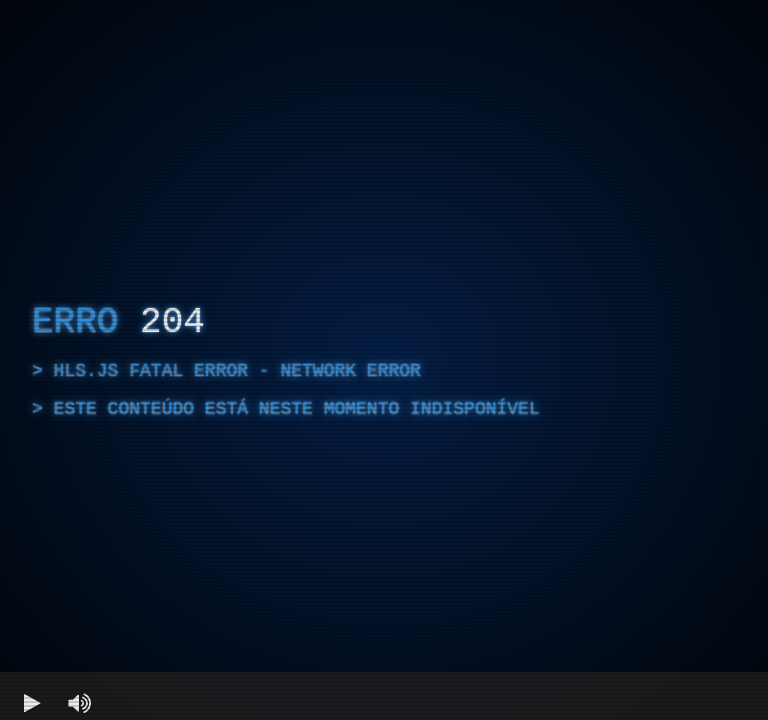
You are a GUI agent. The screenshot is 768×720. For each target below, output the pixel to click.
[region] (384, 360)
